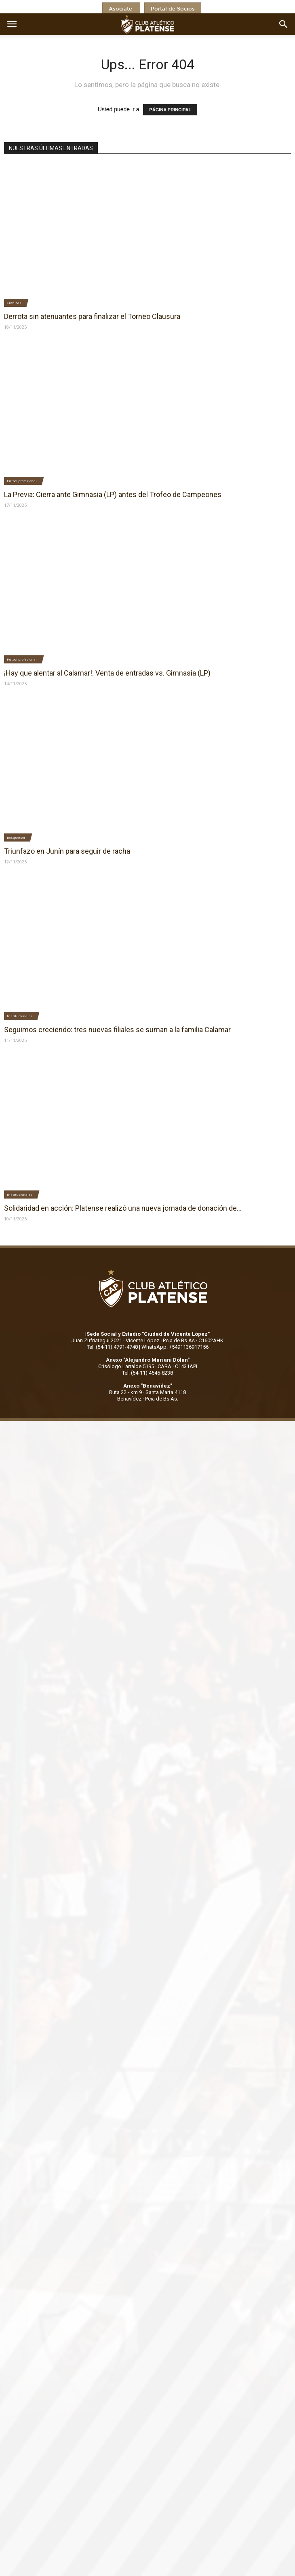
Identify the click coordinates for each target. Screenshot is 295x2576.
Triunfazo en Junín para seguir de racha (67, 851)
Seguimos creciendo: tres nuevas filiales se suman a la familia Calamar (117, 1029)
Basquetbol (16, 837)
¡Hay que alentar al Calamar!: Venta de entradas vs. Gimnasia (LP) (107, 673)
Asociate (121, 9)
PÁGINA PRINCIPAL (170, 109)
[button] (283, 24)
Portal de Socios (173, 9)
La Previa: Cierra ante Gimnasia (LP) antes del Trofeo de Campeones (112, 494)
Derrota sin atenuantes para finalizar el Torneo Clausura (92, 316)
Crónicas (14, 302)
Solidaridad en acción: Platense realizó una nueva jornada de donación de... (123, 1208)
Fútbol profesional (22, 480)
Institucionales (19, 1016)
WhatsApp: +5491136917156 (175, 1347)
